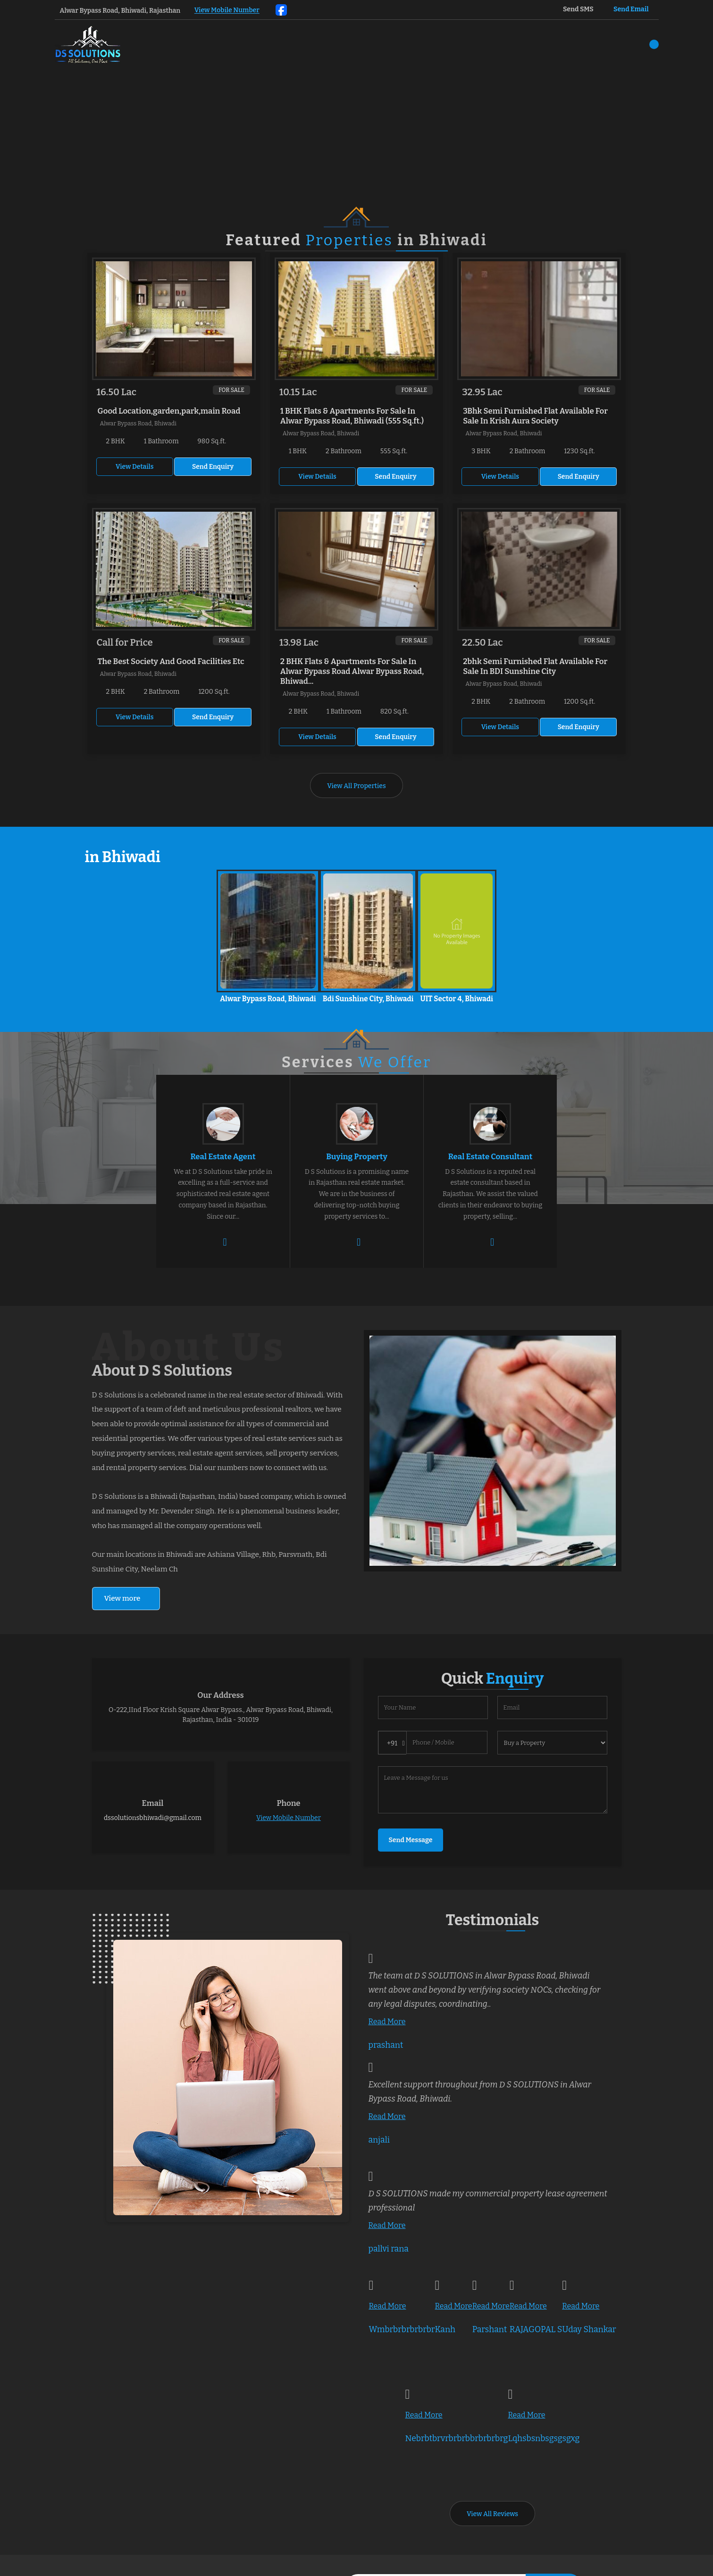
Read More (387, 2021)
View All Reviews (492, 2514)
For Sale (231, 390)
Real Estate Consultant (490, 1156)
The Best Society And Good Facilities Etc (171, 661)
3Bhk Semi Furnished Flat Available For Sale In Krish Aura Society (535, 415)
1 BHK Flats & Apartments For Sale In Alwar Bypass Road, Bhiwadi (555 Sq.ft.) (352, 415)
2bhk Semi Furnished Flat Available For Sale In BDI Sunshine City (535, 666)
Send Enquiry (213, 467)
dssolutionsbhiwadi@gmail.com (152, 1818)
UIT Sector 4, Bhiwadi (456, 999)
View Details (134, 467)
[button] (227, 11)
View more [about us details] (122, 1598)
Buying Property (356, 1156)
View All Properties (356, 786)
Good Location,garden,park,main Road (169, 410)
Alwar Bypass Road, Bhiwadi (268, 999)
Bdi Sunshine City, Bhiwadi (368, 999)
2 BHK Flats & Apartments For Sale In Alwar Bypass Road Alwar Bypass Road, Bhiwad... (352, 671)
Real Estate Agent (222, 1156)
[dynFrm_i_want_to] (552, 1742)
